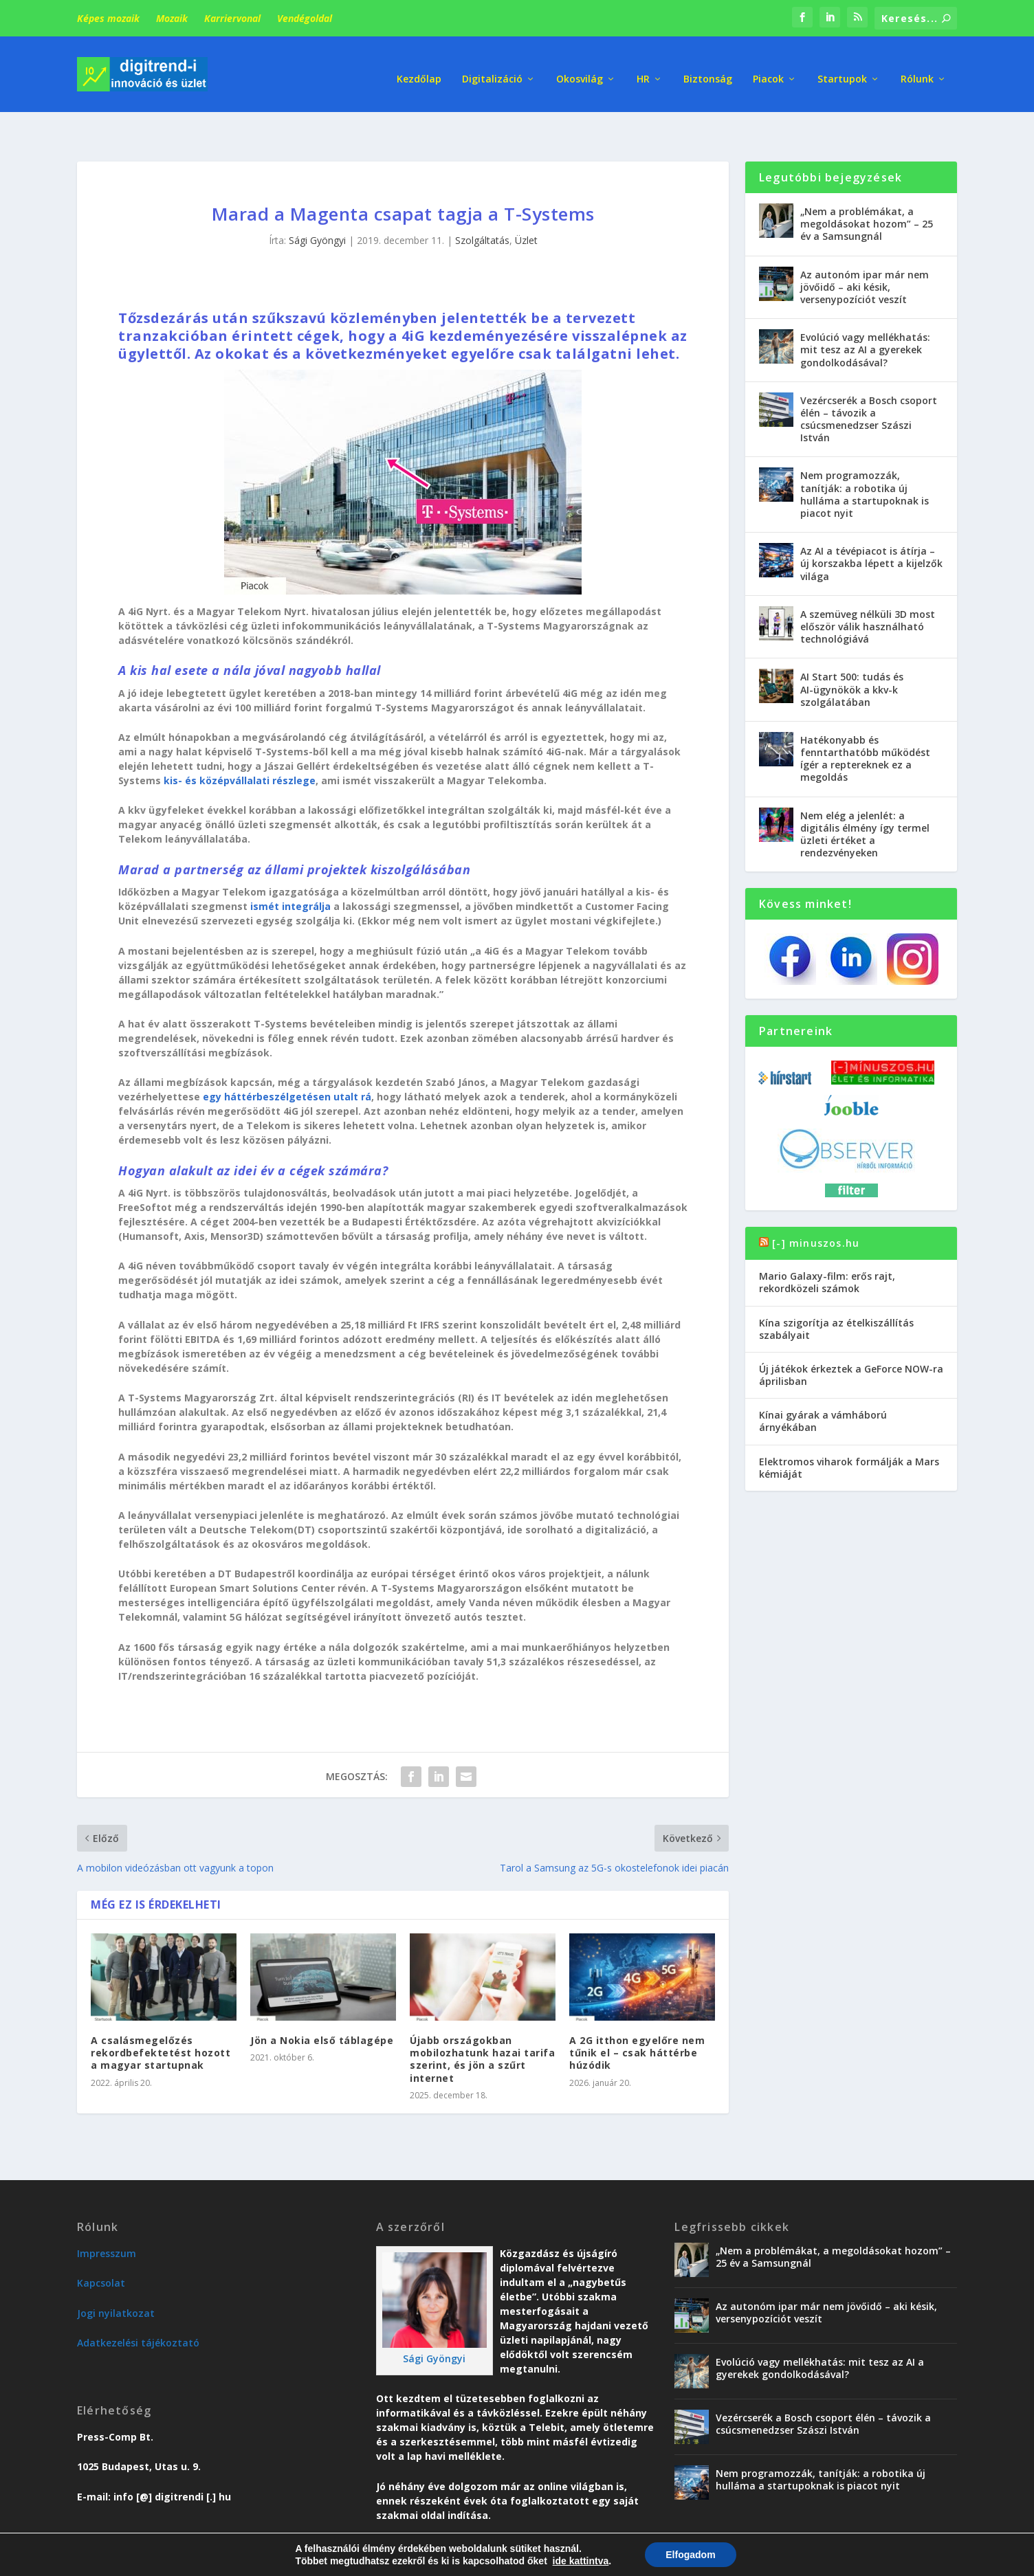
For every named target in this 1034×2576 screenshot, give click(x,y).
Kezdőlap (419, 68)
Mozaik (172, 18)
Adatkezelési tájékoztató (138, 2309)
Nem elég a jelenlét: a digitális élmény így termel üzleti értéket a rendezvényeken (865, 801)
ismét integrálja (290, 873)
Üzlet (526, 207)
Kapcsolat (101, 2249)
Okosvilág (579, 68)
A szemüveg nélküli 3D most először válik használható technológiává (867, 593)
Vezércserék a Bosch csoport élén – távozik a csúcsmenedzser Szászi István (868, 386)
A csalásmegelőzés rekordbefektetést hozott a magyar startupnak (160, 2020)
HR (643, 68)
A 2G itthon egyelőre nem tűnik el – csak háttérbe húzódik (637, 2020)
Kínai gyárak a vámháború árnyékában (823, 1388)
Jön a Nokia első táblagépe (321, 2007)
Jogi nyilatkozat (116, 2280)
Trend (715, 2559)
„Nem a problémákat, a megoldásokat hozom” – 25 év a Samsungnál (866, 191)
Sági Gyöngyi (317, 207)
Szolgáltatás (482, 207)
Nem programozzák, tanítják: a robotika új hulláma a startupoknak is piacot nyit (864, 461)
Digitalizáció (492, 68)
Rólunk (917, 68)
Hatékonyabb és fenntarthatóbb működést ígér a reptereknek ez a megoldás (865, 725)
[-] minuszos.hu (815, 1210)
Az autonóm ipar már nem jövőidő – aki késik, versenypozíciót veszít (864, 254)
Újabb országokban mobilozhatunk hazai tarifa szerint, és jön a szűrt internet (482, 2026)
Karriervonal (232, 18)
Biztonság (707, 68)
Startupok (842, 68)
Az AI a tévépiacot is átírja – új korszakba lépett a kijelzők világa (871, 530)
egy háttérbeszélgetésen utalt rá (287, 1063)
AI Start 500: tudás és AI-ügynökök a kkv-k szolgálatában (851, 656)
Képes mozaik (108, 18)
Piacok (768, 68)
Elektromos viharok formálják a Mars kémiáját (849, 1434)
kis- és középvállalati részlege (240, 747)
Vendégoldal (304, 18)
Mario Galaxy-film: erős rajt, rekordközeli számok (827, 1249)
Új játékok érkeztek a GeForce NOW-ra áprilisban (851, 1342)
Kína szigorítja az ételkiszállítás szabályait (836, 1295)
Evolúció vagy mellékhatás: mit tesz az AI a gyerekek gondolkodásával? (865, 316)
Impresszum (106, 2220)
